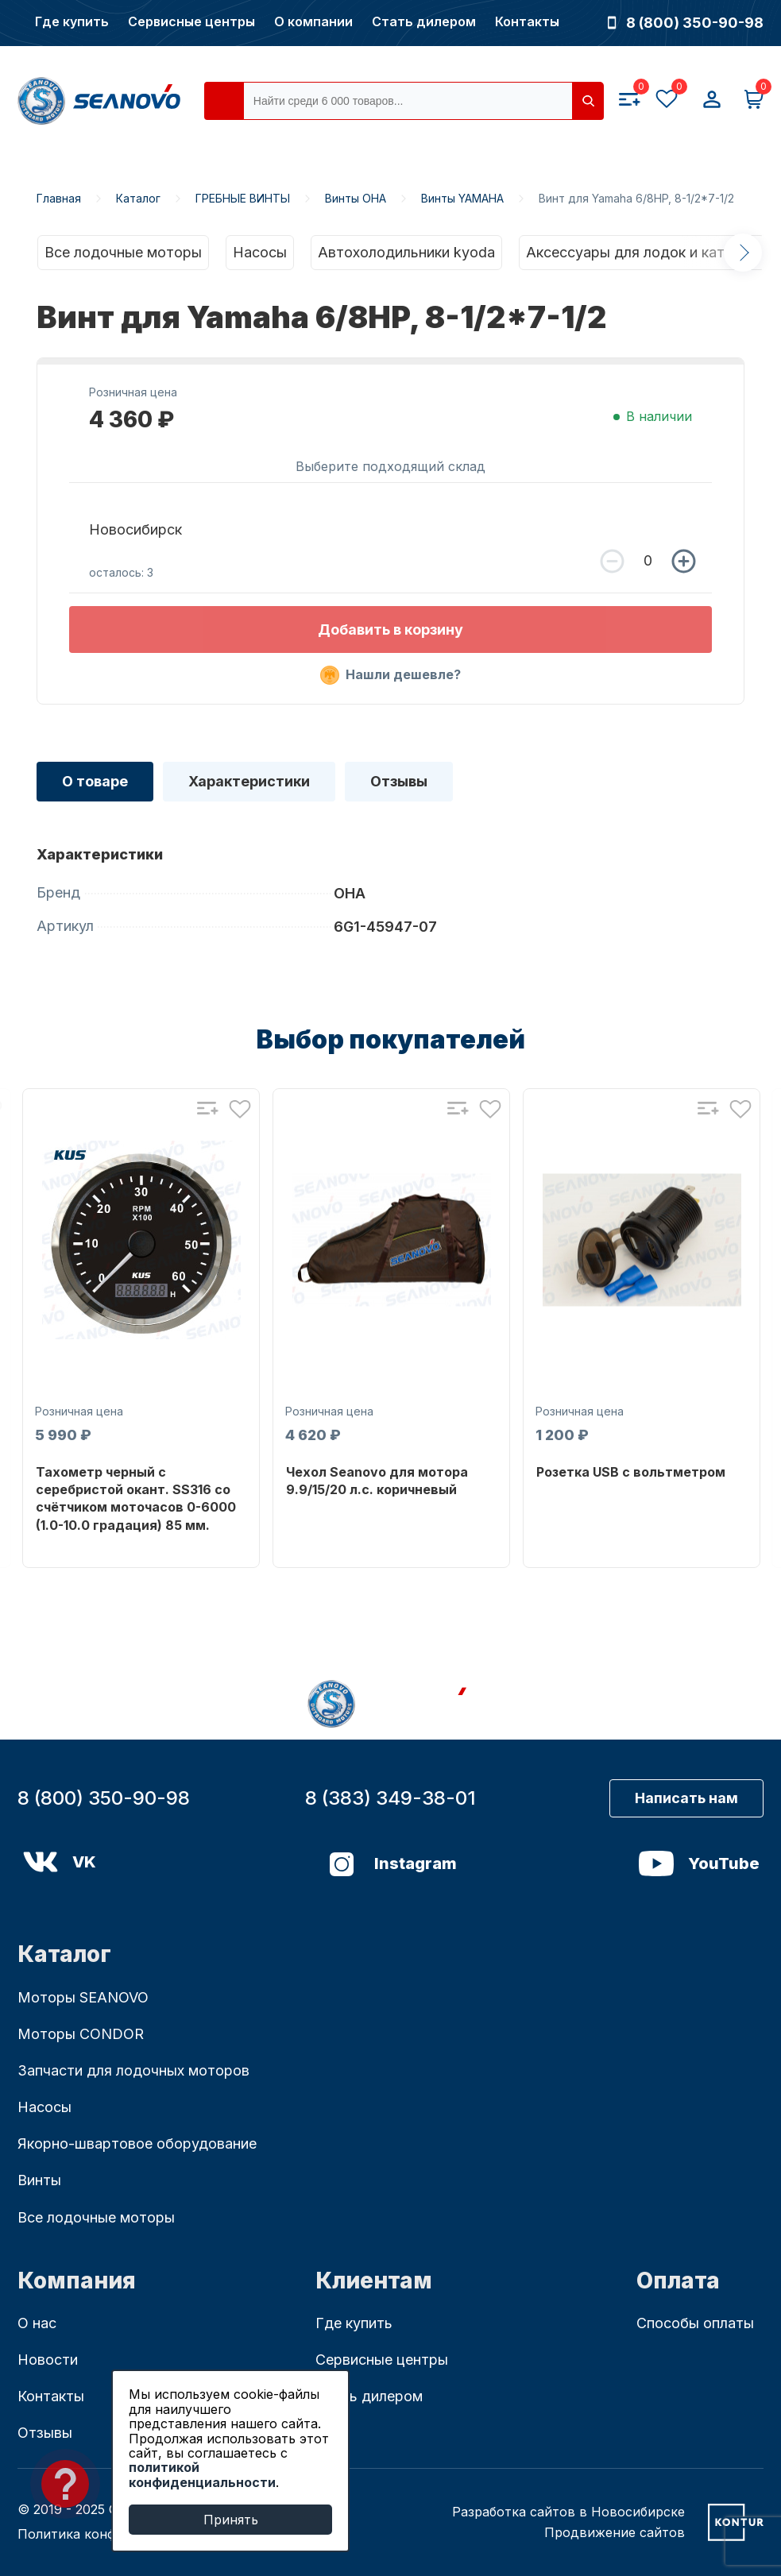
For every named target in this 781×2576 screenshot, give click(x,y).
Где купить (72, 21)
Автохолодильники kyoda (406, 252)
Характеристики (249, 781)
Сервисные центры (191, 21)
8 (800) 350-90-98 (686, 22)
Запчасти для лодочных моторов (133, 2070)
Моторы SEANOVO (83, 1997)
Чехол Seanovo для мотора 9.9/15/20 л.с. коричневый (377, 1480)
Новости (47, 2359)
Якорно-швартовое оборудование (137, 2143)
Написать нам (686, 1798)
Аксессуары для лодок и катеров (642, 252)
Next (743, 253)
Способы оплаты (695, 2323)
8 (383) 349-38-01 (390, 1797)
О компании (313, 21)
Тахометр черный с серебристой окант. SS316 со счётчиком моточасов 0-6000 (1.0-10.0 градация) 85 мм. (136, 1498)
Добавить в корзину (390, 629)
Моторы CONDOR (80, 2034)
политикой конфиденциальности (202, 2474)
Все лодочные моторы (123, 252)
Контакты (527, 21)
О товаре (95, 781)
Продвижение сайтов (614, 2532)
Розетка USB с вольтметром (630, 1472)
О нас (36, 2323)
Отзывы (398, 781)
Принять (230, 2520)
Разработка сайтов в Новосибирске (568, 2512)
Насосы (260, 252)
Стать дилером (424, 21)
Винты (39, 2180)
